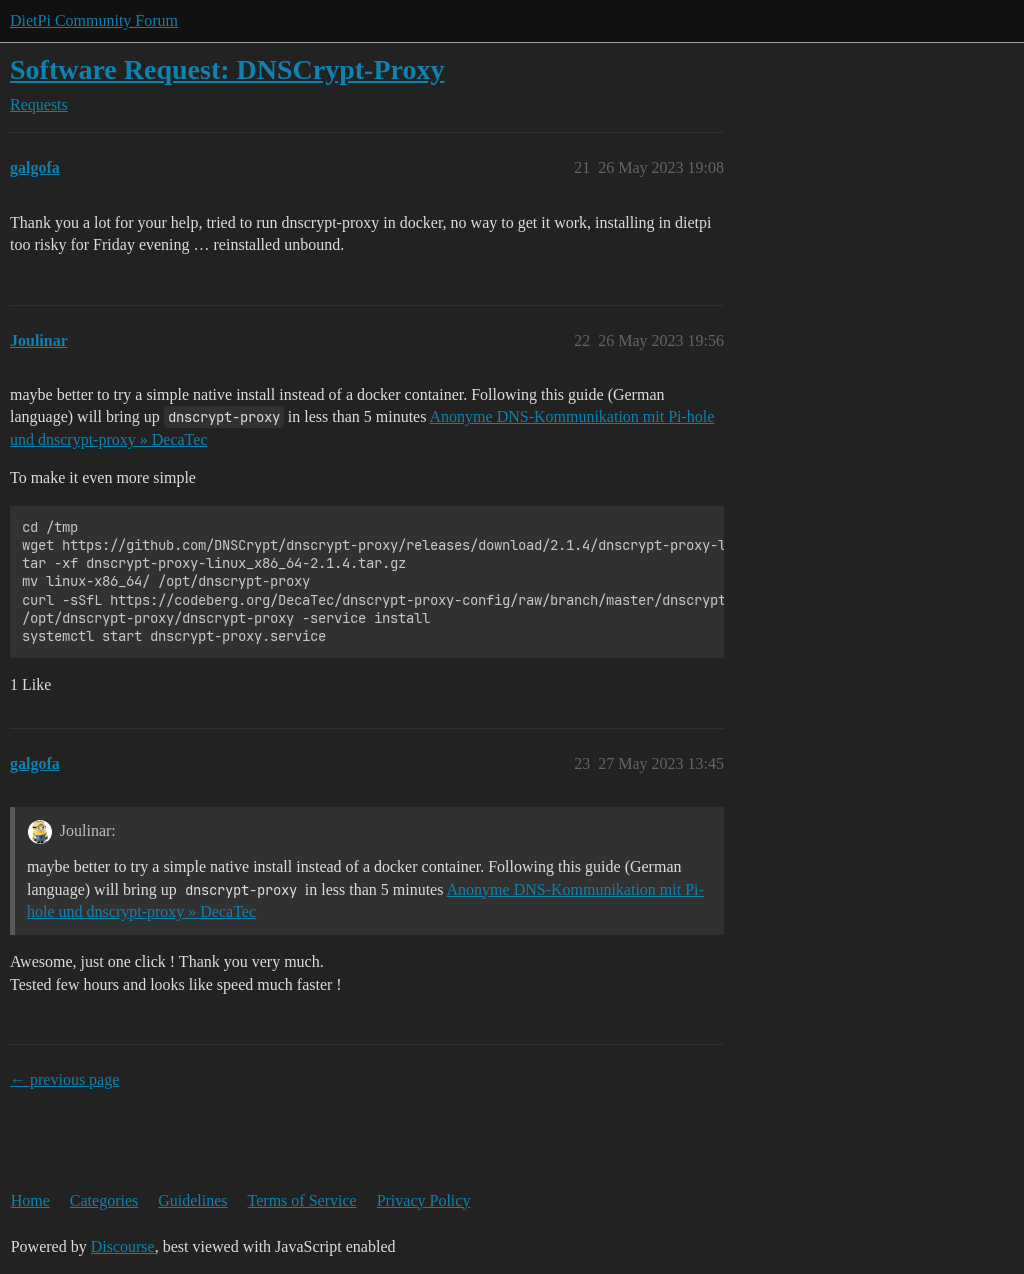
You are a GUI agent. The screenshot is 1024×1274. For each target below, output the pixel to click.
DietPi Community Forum (94, 20)
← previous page (64, 1079)
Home (30, 1200)
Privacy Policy (424, 1200)
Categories (104, 1200)
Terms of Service (302, 1200)
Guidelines (192, 1200)
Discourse (123, 1246)
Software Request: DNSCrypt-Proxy (227, 69)
